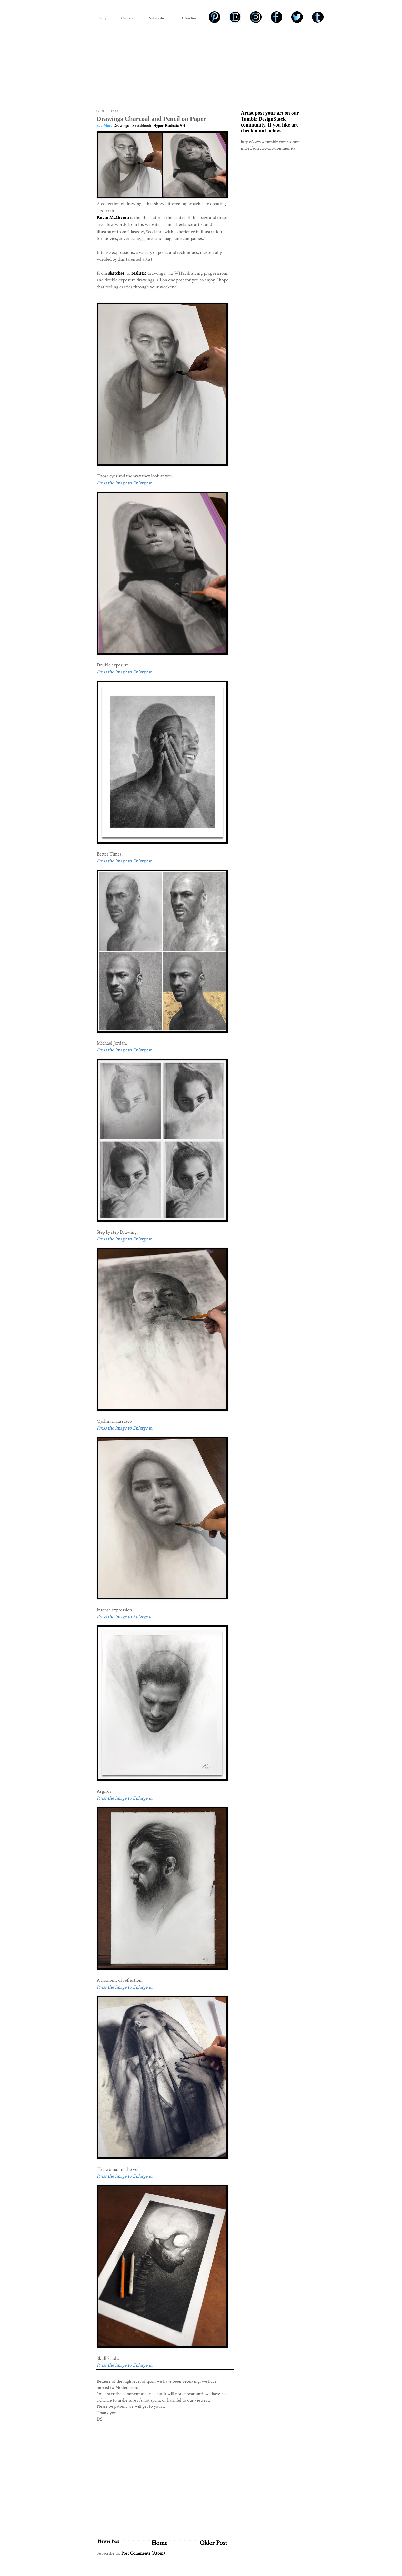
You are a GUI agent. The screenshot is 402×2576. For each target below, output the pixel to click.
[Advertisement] (201, 65)
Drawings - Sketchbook (132, 125)
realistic (138, 273)
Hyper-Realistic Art (169, 125)
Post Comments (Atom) (143, 2553)
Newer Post (108, 2541)
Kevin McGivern (113, 217)
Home (159, 2543)
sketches (116, 273)
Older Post (213, 2543)
